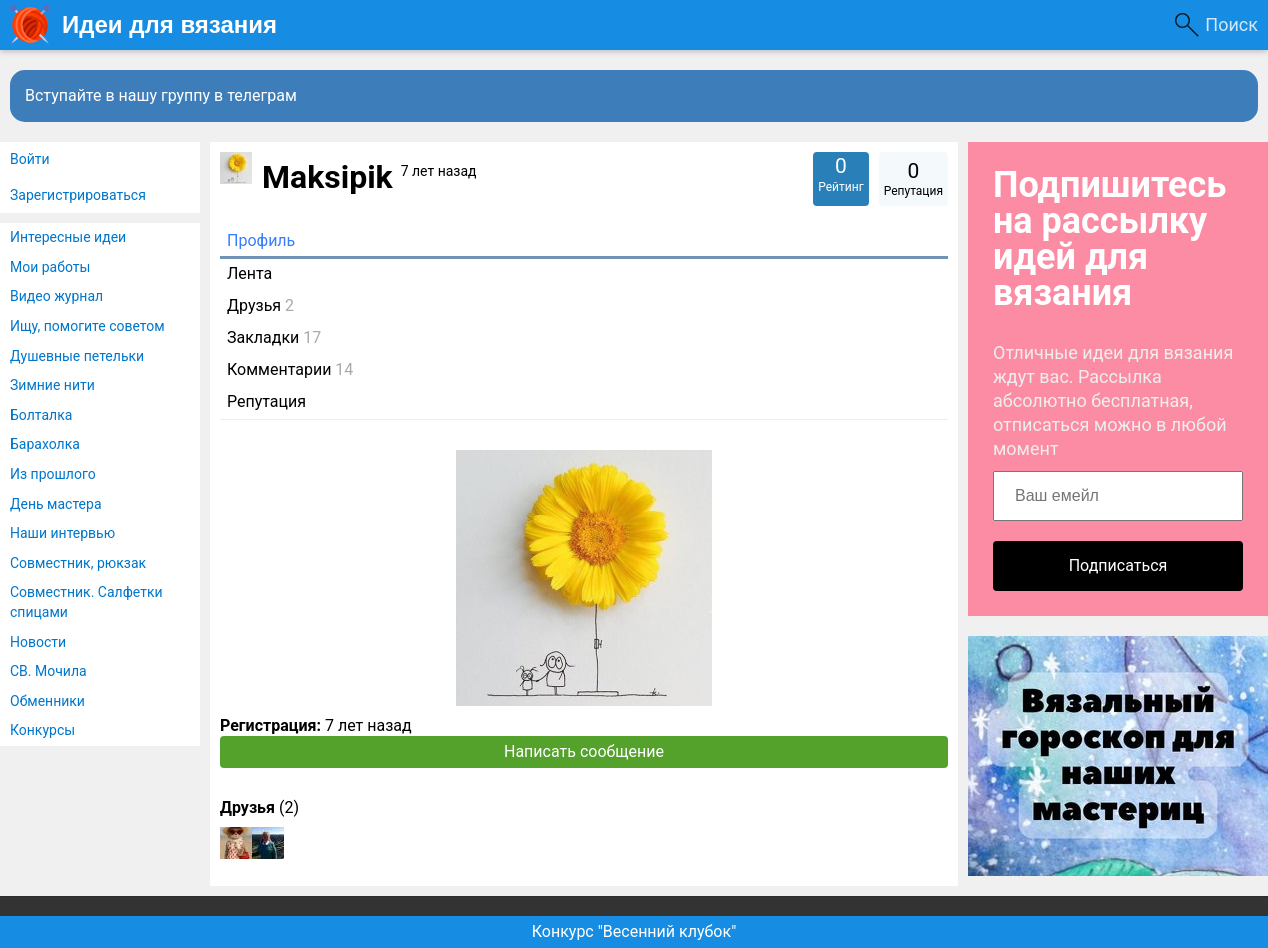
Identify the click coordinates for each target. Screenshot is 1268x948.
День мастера (56, 504)
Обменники (47, 701)
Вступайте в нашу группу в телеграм (161, 95)
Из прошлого (53, 474)
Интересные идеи (68, 237)
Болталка (41, 415)
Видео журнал (56, 296)
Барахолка (45, 444)
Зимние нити (52, 385)
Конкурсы (42, 730)
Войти (30, 159)
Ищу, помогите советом (87, 326)
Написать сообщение (584, 751)
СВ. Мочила (48, 671)
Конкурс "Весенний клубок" (634, 931)
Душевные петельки (77, 356)
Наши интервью (62, 533)
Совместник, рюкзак (78, 563)
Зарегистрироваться (78, 195)
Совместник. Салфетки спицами (86, 602)
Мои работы (50, 267)
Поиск (1231, 24)
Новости (38, 642)
